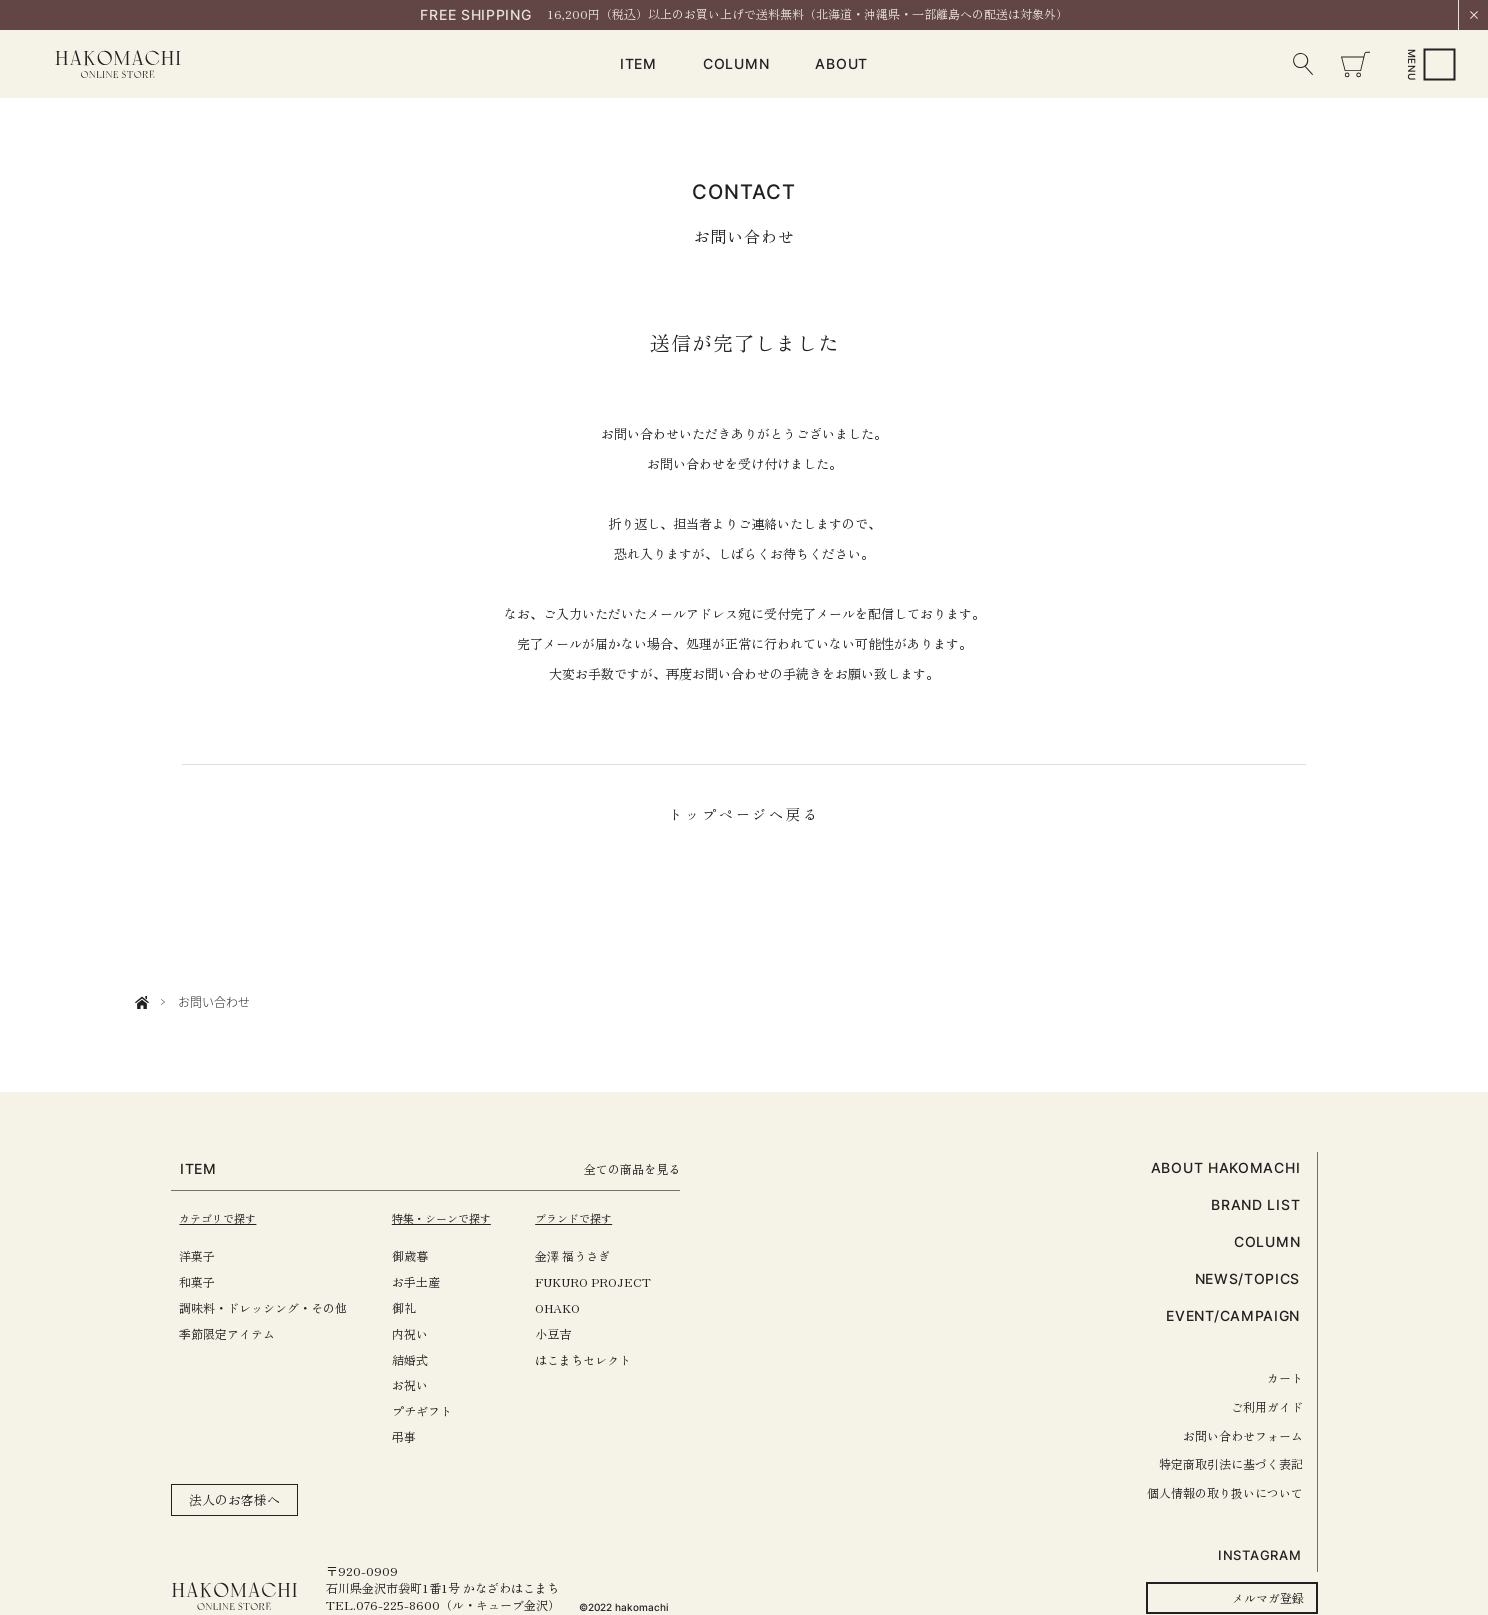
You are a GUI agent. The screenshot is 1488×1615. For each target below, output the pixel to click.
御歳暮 (420, 1255)
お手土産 (426, 1281)
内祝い (420, 1333)
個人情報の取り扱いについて (1225, 1492)
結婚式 (420, 1359)
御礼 (414, 1307)
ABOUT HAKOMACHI (1226, 1167)
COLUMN (736, 63)
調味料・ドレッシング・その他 (263, 1307)
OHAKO (578, 1307)
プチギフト (432, 1410)
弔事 (414, 1436)
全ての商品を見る (660, 1168)
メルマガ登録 (1268, 1597)
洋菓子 (197, 1255)
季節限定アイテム (227, 1333)
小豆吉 (574, 1333)
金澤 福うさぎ (593, 1255)
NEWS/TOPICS (1248, 1278)
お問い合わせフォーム (1243, 1435)
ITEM (638, 63)
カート (1285, 1377)
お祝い (420, 1384)
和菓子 (197, 1281)
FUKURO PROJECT (614, 1281)
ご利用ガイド (1267, 1406)
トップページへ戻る (743, 814)
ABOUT (841, 63)
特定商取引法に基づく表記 (1231, 1463)
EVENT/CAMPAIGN (1233, 1315)
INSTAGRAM (1259, 1555)
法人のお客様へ (234, 1499)
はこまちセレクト (604, 1359)
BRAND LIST (1255, 1204)
